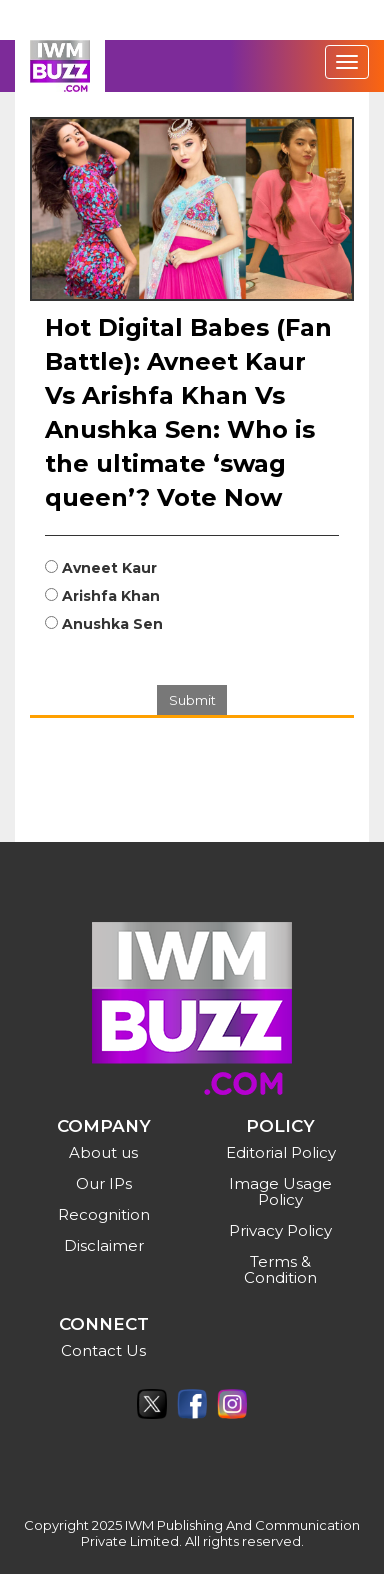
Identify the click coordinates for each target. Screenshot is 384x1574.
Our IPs (104, 1183)
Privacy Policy (280, 1230)
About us (103, 1152)
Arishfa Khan (111, 596)
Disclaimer (104, 1245)
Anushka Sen (112, 624)
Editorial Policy (281, 1152)
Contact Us (103, 1350)
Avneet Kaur (109, 568)
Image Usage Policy (280, 1191)
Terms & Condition (280, 1269)
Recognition (104, 1214)
